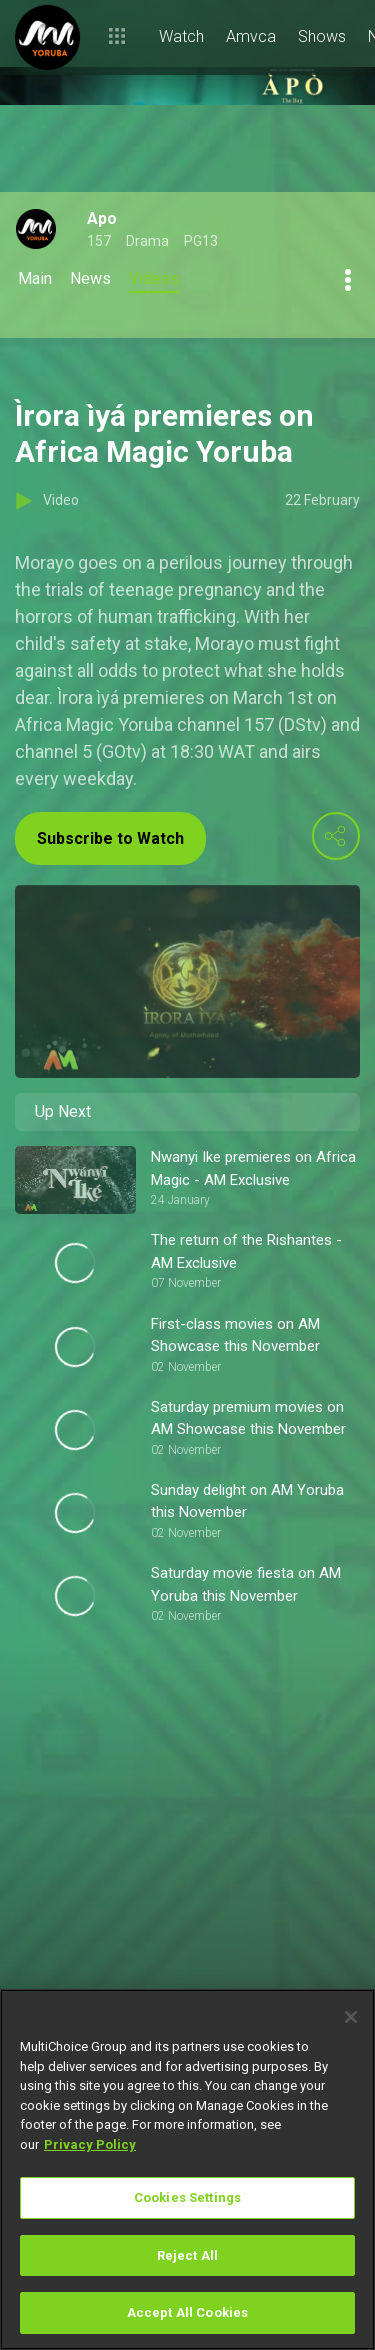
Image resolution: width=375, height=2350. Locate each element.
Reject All (187, 2255)
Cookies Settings (187, 2197)
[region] (187, 2169)
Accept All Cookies (187, 2312)
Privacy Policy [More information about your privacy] (90, 2144)
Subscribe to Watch (110, 838)
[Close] (351, 2017)
